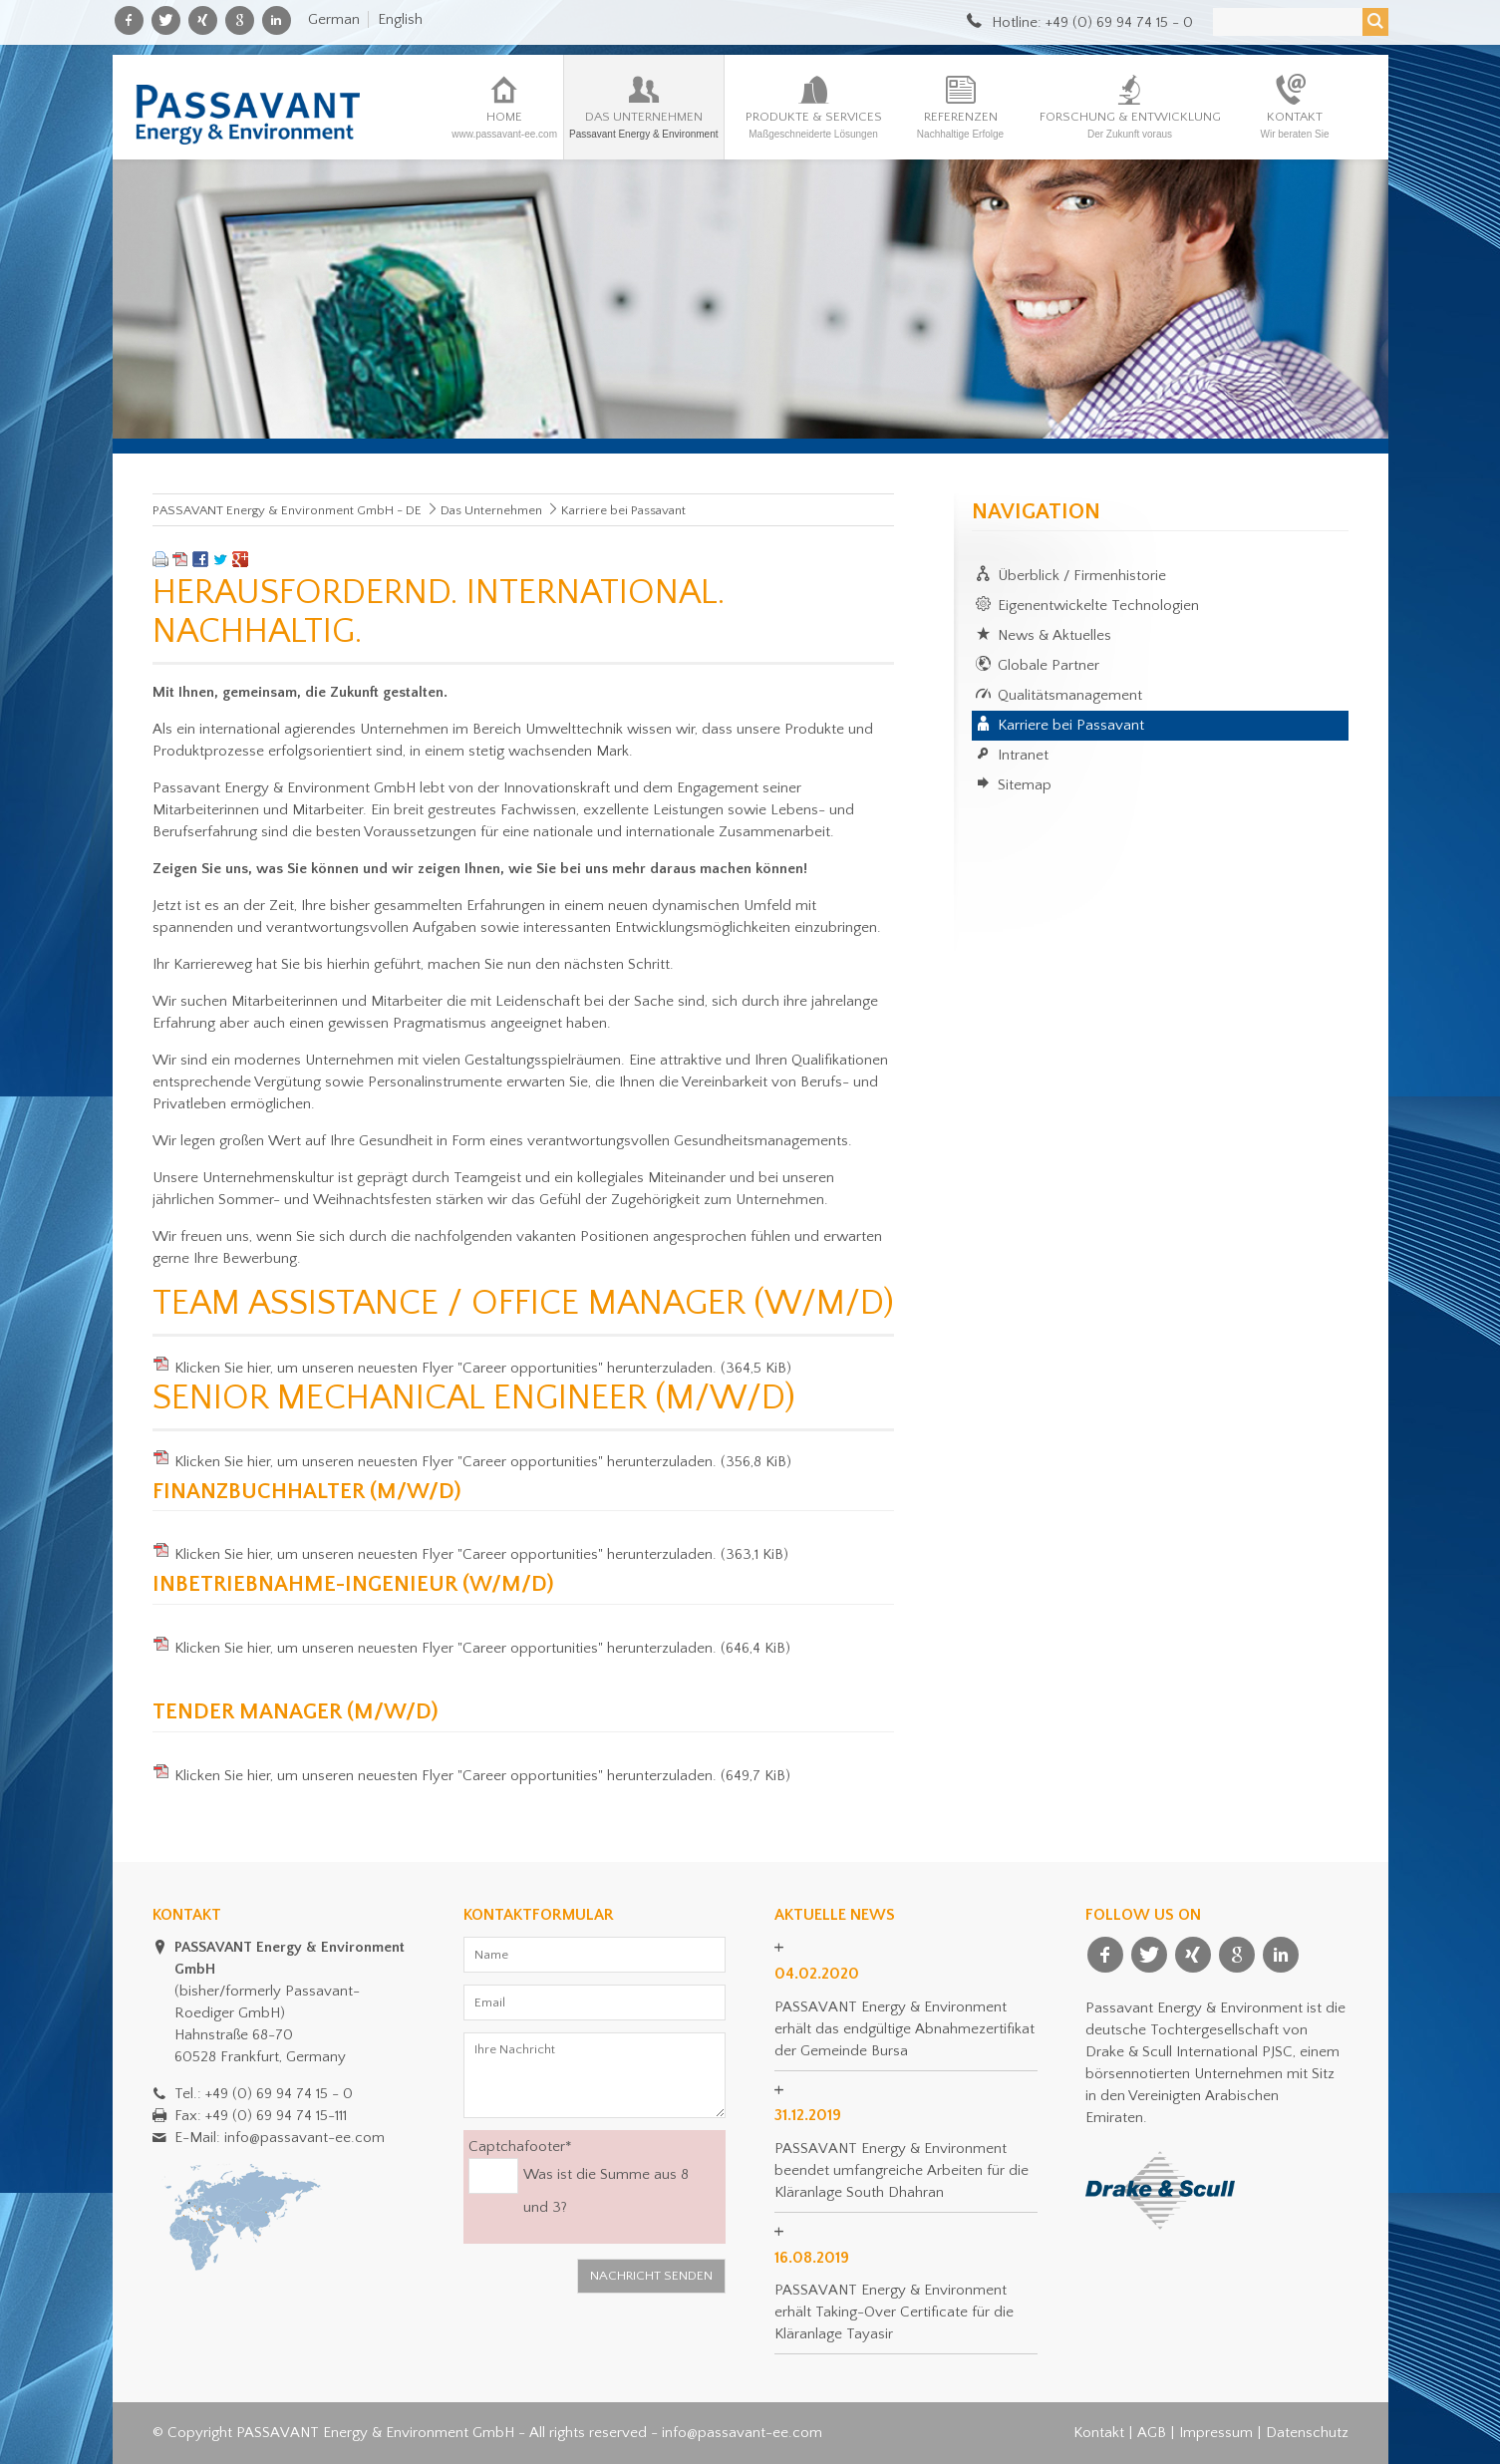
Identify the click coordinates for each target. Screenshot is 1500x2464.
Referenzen (961, 125)
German (334, 19)
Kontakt (1295, 125)
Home (504, 125)
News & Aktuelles (1054, 635)
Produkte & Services (814, 125)
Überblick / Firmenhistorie (1082, 575)
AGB (1151, 2432)
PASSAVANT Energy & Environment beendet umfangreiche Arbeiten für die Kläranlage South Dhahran (901, 2170)
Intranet (1023, 755)
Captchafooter (520, 2145)
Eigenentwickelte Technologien (1098, 605)
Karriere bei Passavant (1071, 725)
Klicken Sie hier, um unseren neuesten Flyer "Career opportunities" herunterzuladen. (482, 1368)
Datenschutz (1307, 2432)
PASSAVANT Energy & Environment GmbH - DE (287, 510)
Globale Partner (1048, 665)
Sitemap (1024, 784)
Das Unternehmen (644, 125)
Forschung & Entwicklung (1130, 125)
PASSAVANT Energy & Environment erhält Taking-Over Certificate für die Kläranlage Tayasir (894, 2312)
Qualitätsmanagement (1070, 695)
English (400, 19)
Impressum (1216, 2432)
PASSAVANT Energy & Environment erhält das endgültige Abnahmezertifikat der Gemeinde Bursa (904, 2029)
